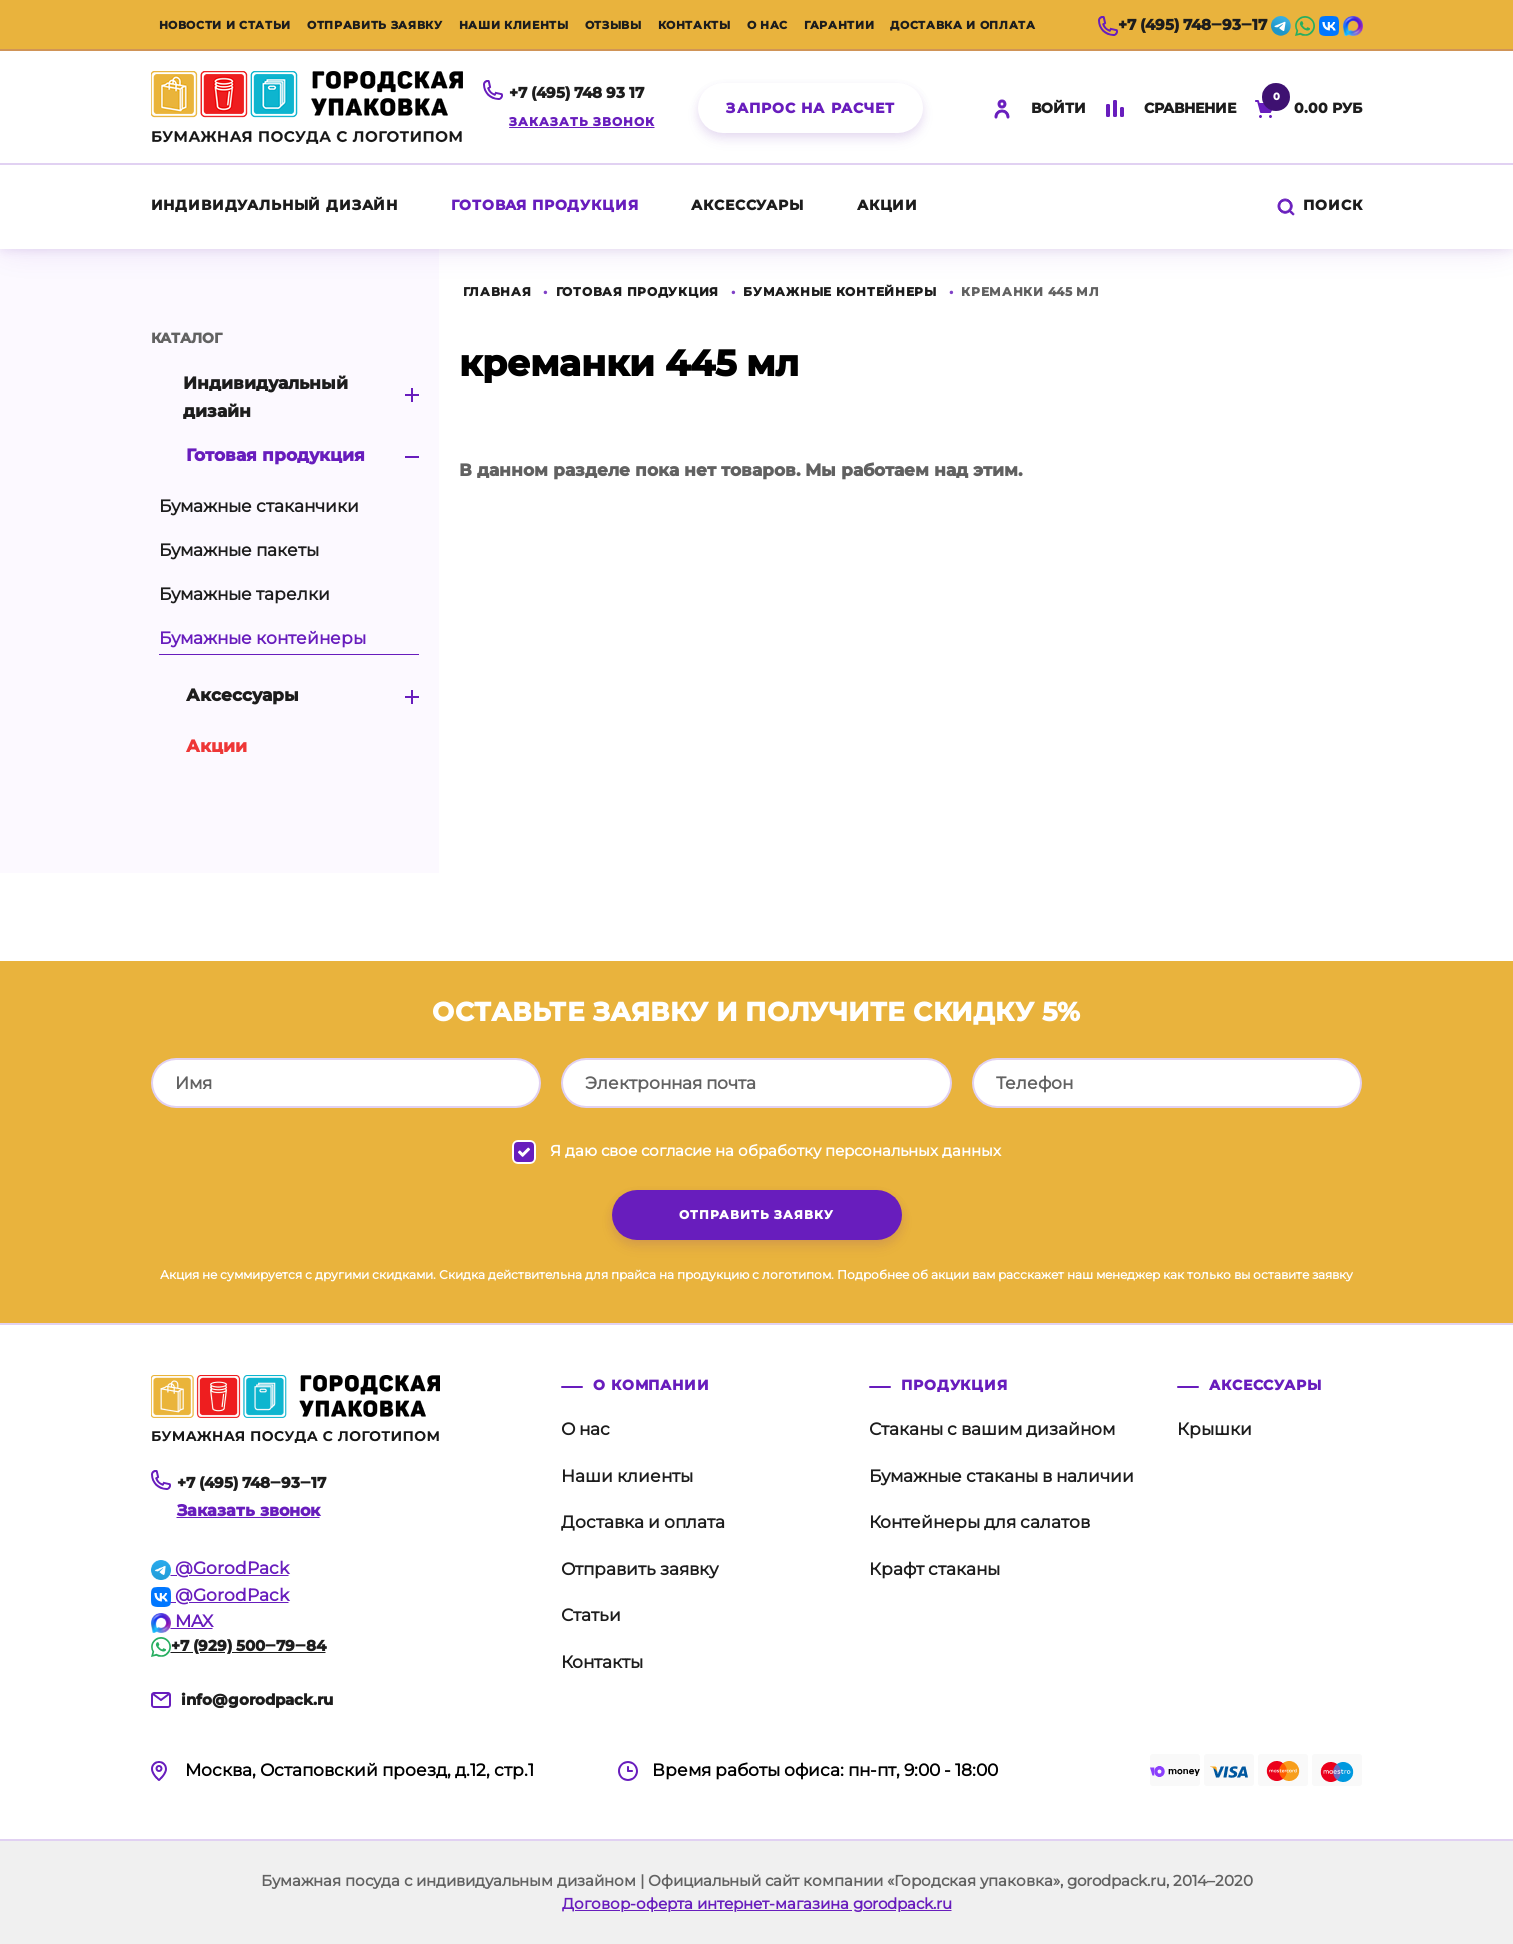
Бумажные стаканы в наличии (1001, 1476)
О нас (767, 25)
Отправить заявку (375, 25)
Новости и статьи (225, 25)
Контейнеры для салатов (979, 1522)
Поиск (1318, 205)
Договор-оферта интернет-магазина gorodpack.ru (757, 1903)
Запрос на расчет (810, 108)
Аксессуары (747, 205)
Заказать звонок (581, 121)
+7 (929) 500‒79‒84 (238, 1645)
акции (887, 205)
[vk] (1329, 24)
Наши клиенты (514, 25)
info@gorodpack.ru (257, 1699)
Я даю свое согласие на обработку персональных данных (775, 1150)
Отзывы (613, 25)
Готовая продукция (544, 205)
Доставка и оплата (962, 25)
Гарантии (839, 25)
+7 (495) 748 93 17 (576, 92)
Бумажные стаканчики (259, 506)
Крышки (1214, 1429)
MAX (182, 1621)
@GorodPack (220, 1568)
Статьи (591, 1615)
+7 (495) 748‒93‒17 (1182, 24)
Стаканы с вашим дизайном (992, 1429)
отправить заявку (756, 1214)
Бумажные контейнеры (840, 291)
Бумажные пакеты (239, 550)
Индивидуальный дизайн (275, 205)
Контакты (694, 25)
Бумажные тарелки (244, 594)
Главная (497, 291)
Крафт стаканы (934, 1569)
